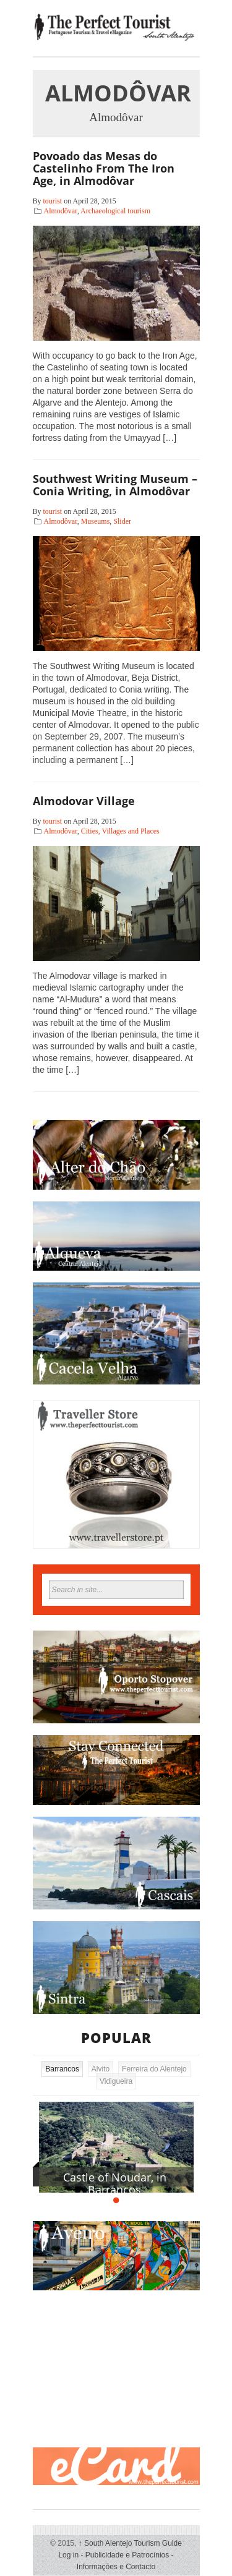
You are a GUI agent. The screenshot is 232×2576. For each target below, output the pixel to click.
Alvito (101, 2069)
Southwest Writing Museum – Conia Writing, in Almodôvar (115, 484)
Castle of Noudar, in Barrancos (114, 2183)
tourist (52, 201)
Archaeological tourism (115, 211)
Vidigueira (116, 2081)
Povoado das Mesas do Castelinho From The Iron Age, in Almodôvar (103, 168)
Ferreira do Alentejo (154, 2069)
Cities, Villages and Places (120, 831)
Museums (95, 521)
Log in (68, 2555)
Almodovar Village (84, 800)
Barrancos (62, 2069)
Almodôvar (60, 211)
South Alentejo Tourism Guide (130, 2543)
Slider (122, 521)
